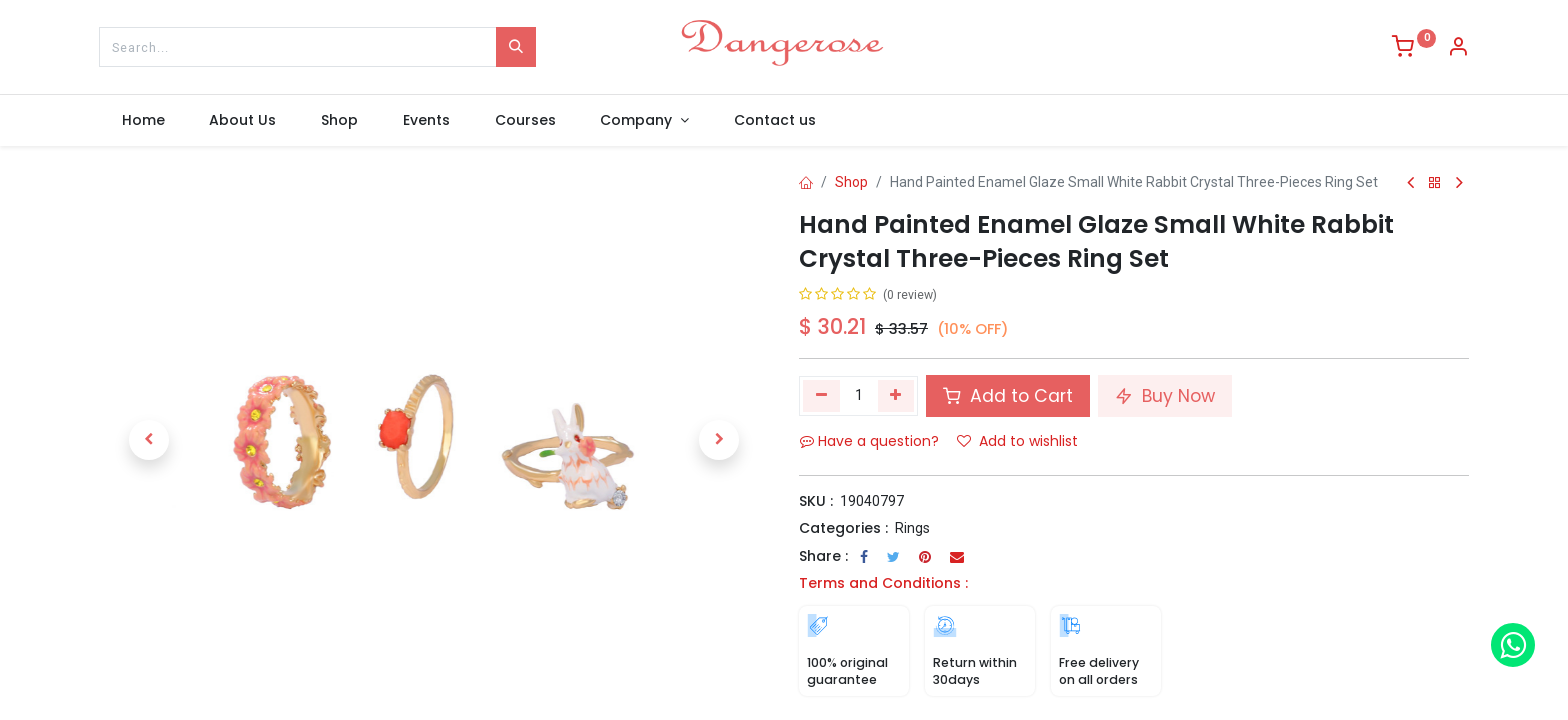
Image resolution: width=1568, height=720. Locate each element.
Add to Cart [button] (1008, 396)
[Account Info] (1458, 49)
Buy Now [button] (1165, 396)
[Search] (516, 47)
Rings (912, 528)
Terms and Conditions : (883, 583)
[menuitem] (143, 121)
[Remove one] (821, 396)
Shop (851, 182)
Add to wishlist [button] (1017, 441)
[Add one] (896, 396)
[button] (149, 440)
